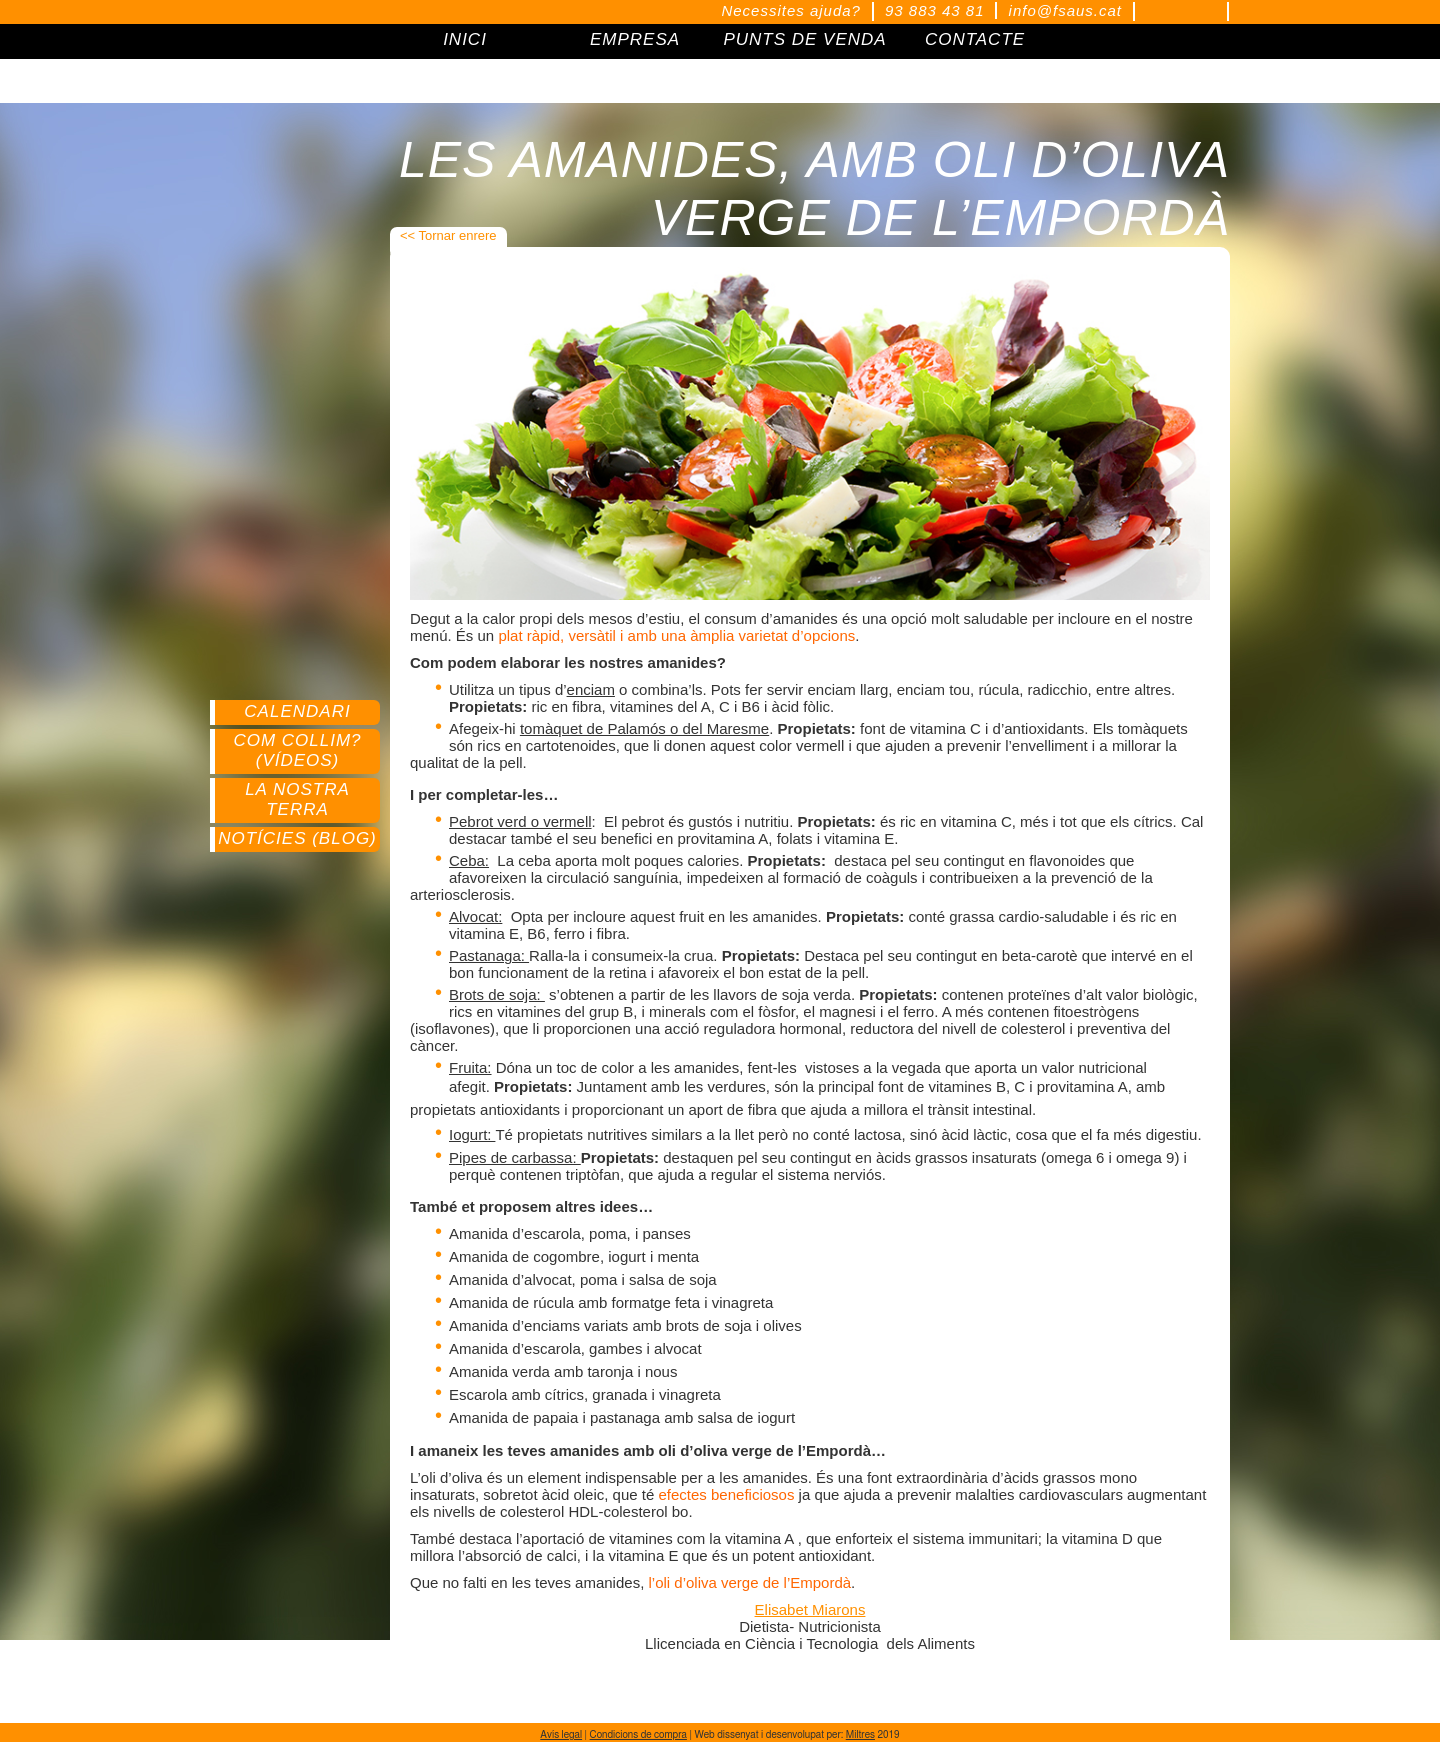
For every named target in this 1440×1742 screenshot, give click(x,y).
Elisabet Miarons (810, 1609)
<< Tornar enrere (448, 235)
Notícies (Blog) (297, 838)
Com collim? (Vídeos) (297, 750)
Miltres (860, 1735)
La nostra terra (297, 799)
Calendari (297, 711)
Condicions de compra (638, 1735)
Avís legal (561, 1735)
